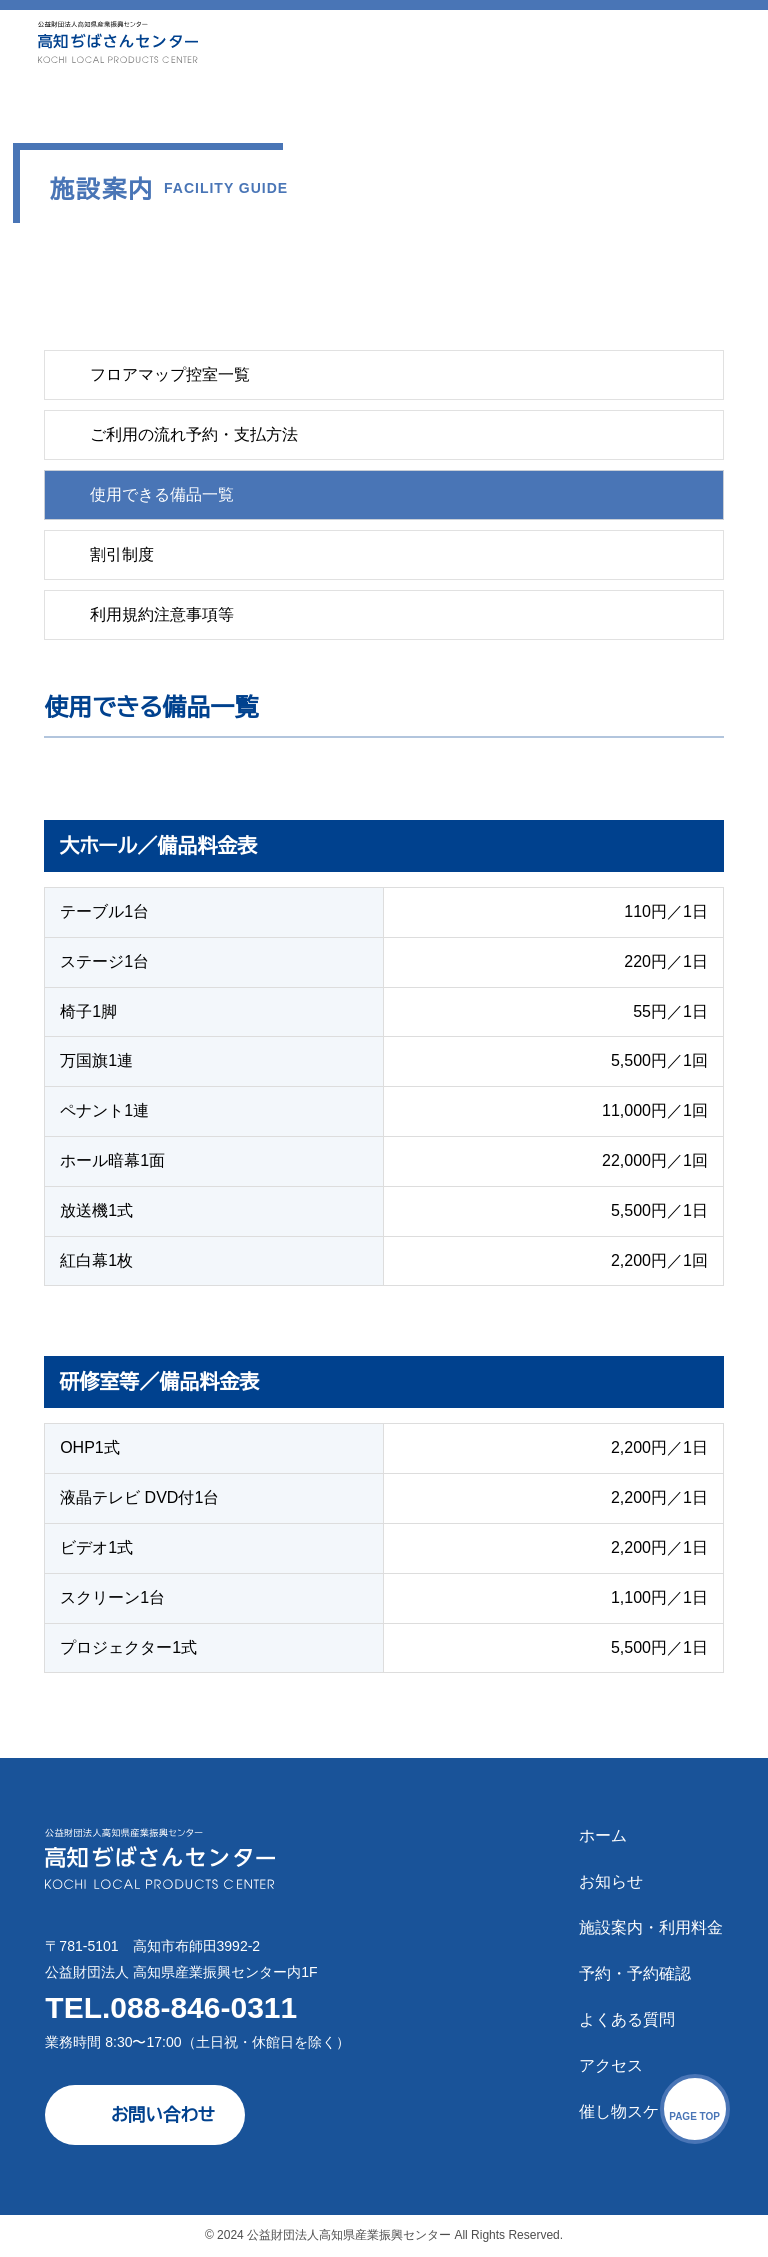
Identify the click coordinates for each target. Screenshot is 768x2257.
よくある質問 (627, 2019)
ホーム (603, 1835)
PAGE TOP (694, 2116)
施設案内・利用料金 (651, 1927)
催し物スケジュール (651, 2111)
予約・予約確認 (635, 1973)
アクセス (611, 2065)
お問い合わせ (163, 2115)
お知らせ (611, 1881)
